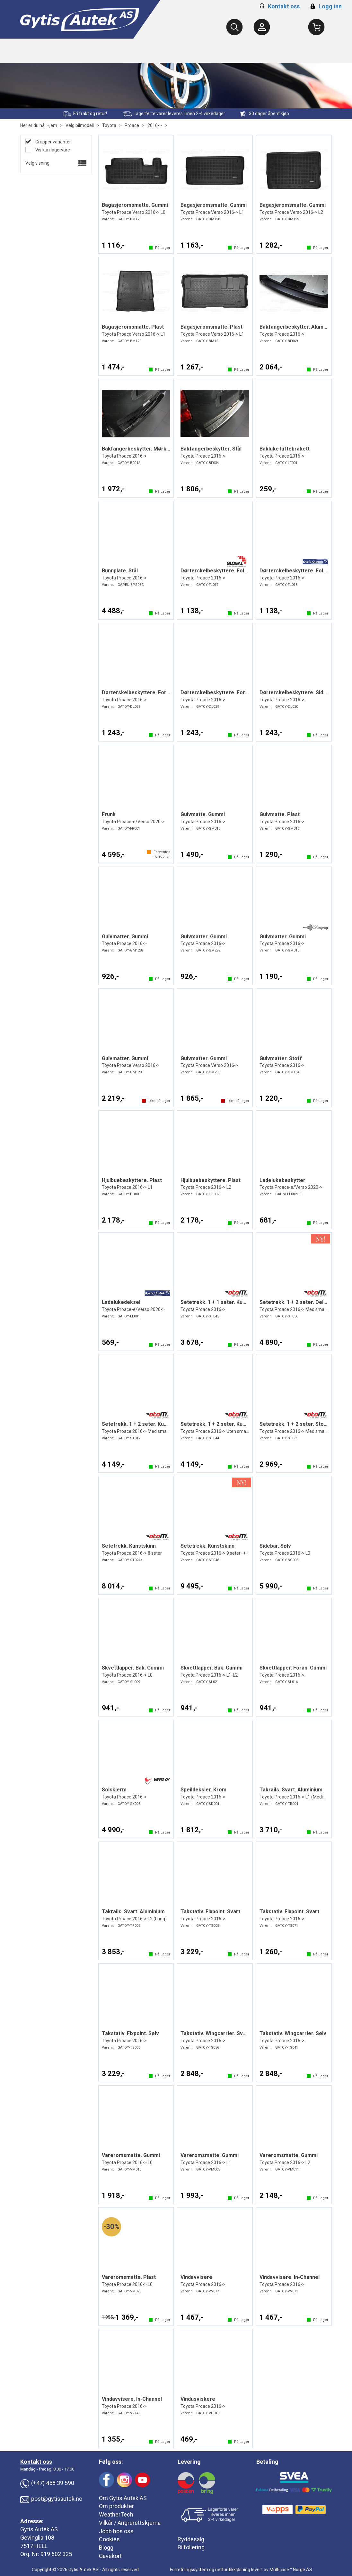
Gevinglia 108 (37, 2537)
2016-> (154, 125)
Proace (132, 125)
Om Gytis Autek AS (123, 2498)
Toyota (109, 125)
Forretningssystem (189, 2569)
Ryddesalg (191, 2539)
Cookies (109, 2539)
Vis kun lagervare (52, 149)
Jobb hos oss (116, 2531)
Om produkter (116, 2506)
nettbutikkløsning (232, 2569)
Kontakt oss (284, 6)
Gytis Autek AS (39, 2529)
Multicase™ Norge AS (290, 2569)
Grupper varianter (52, 141)
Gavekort (110, 2556)
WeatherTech (116, 2514)
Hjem (52, 125)
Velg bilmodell (80, 125)
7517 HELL (34, 2546)
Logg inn (325, 6)
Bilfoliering (191, 2547)
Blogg (106, 2547)
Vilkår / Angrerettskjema (130, 2522)
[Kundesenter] (261, 27)
